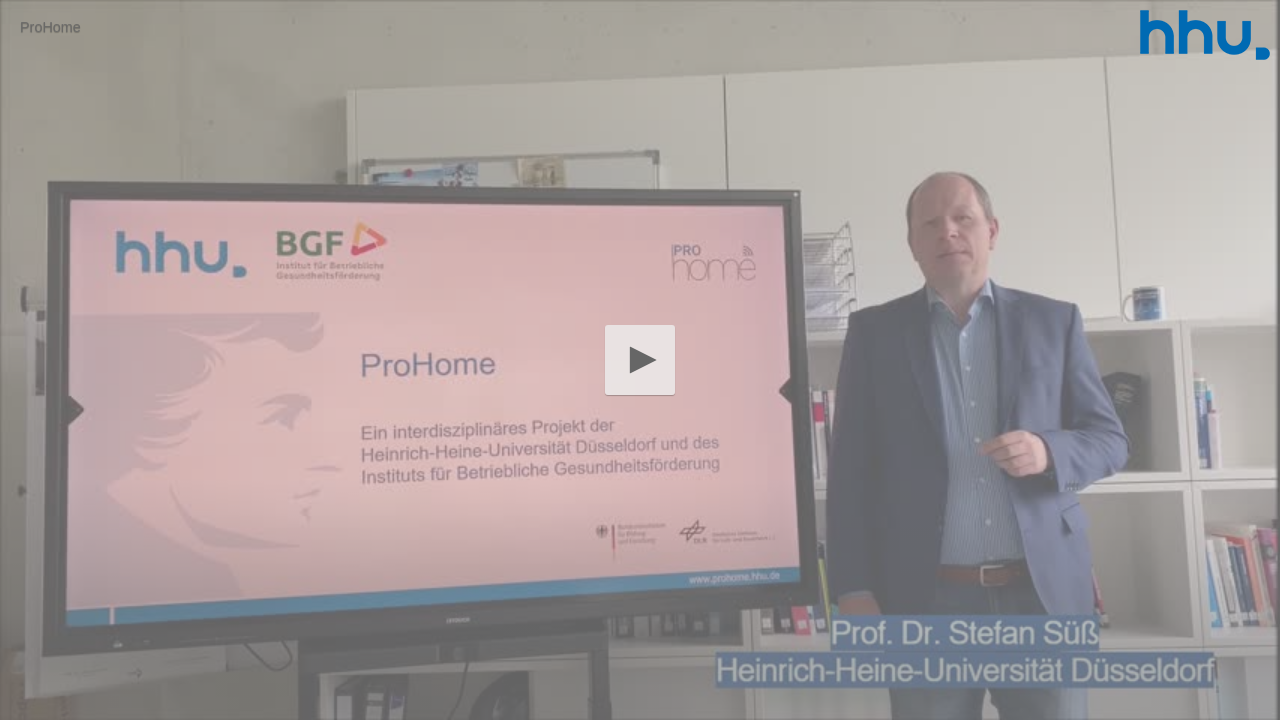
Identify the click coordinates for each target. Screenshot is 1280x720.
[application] (640, 360)
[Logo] (1205, 35)
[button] (639, 359)
